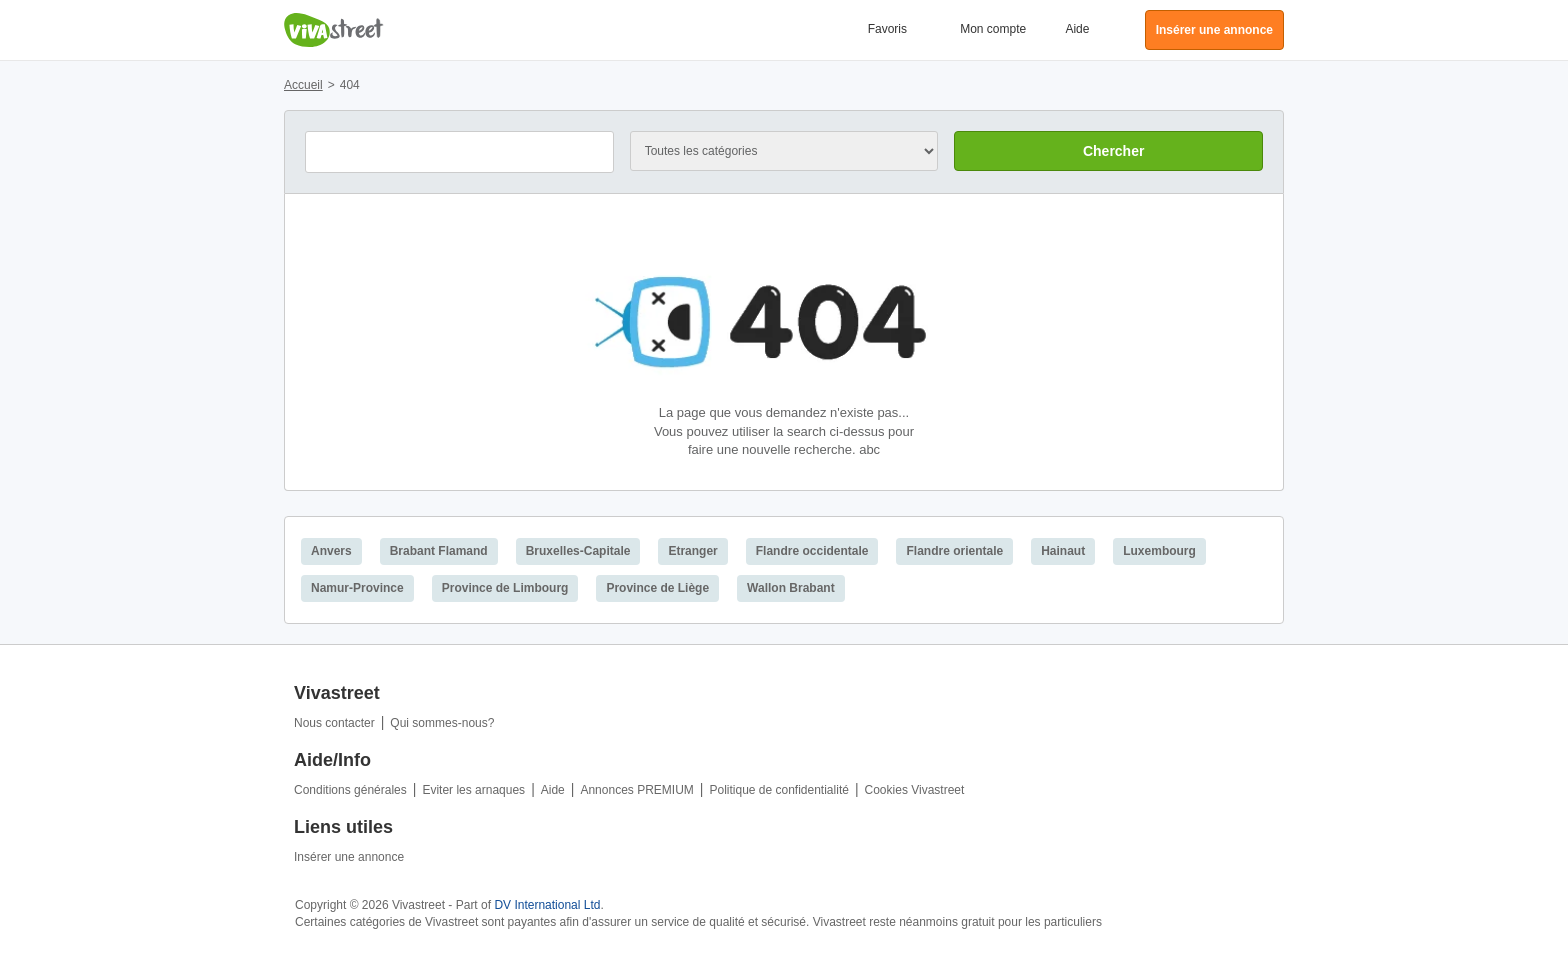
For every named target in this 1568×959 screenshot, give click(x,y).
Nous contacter (334, 723)
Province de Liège (657, 588)
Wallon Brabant (791, 588)
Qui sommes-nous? (442, 723)
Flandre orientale (954, 551)
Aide (1077, 29)
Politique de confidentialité (778, 790)
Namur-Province (357, 588)
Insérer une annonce (349, 857)
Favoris (887, 29)
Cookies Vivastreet (915, 790)
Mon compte (993, 29)
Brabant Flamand (439, 551)
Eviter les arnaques (473, 790)
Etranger (692, 551)
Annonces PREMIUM (636, 790)
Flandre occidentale (812, 551)
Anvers (331, 551)
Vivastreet (334, 30)
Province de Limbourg (505, 588)
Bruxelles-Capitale (578, 551)
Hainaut (1063, 551)
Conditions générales (350, 790)
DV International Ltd (547, 905)
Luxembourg (1159, 551)
